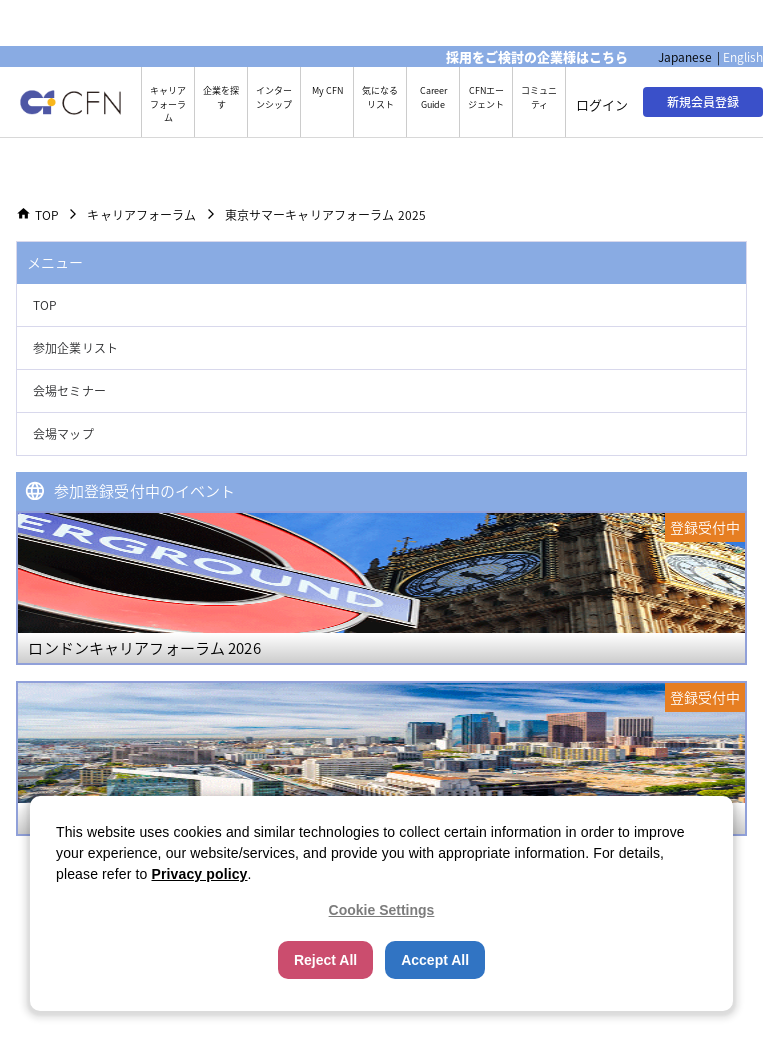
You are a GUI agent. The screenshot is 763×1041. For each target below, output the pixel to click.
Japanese (685, 57)
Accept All (435, 960)
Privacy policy (200, 874)
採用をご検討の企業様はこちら (537, 56)
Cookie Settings (382, 910)
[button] (381, 305)
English (743, 57)
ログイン (602, 105)
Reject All (325, 960)
